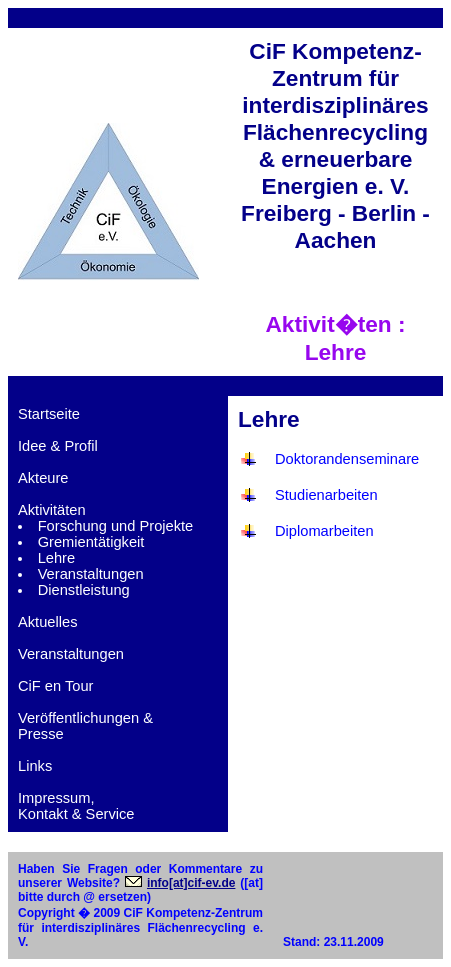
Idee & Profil (58, 446)
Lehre (57, 558)
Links (35, 766)
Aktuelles (47, 622)
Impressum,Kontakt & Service (76, 806)
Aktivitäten (52, 510)
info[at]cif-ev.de (191, 883)
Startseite (49, 414)
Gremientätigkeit (91, 542)
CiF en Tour (56, 686)
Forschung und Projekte (116, 526)
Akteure (43, 478)
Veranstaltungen (91, 574)
